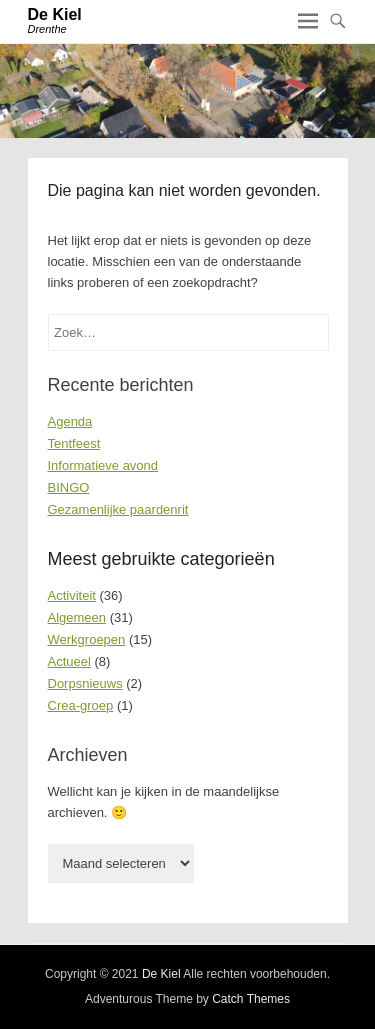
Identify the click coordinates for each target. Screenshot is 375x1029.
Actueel (69, 661)
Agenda (70, 421)
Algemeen (77, 617)
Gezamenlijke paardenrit (118, 509)
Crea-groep (81, 705)
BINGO (69, 487)
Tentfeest (74, 443)
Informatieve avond (103, 465)
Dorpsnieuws (85, 683)
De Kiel (55, 14)
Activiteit (72, 595)
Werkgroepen (87, 639)
